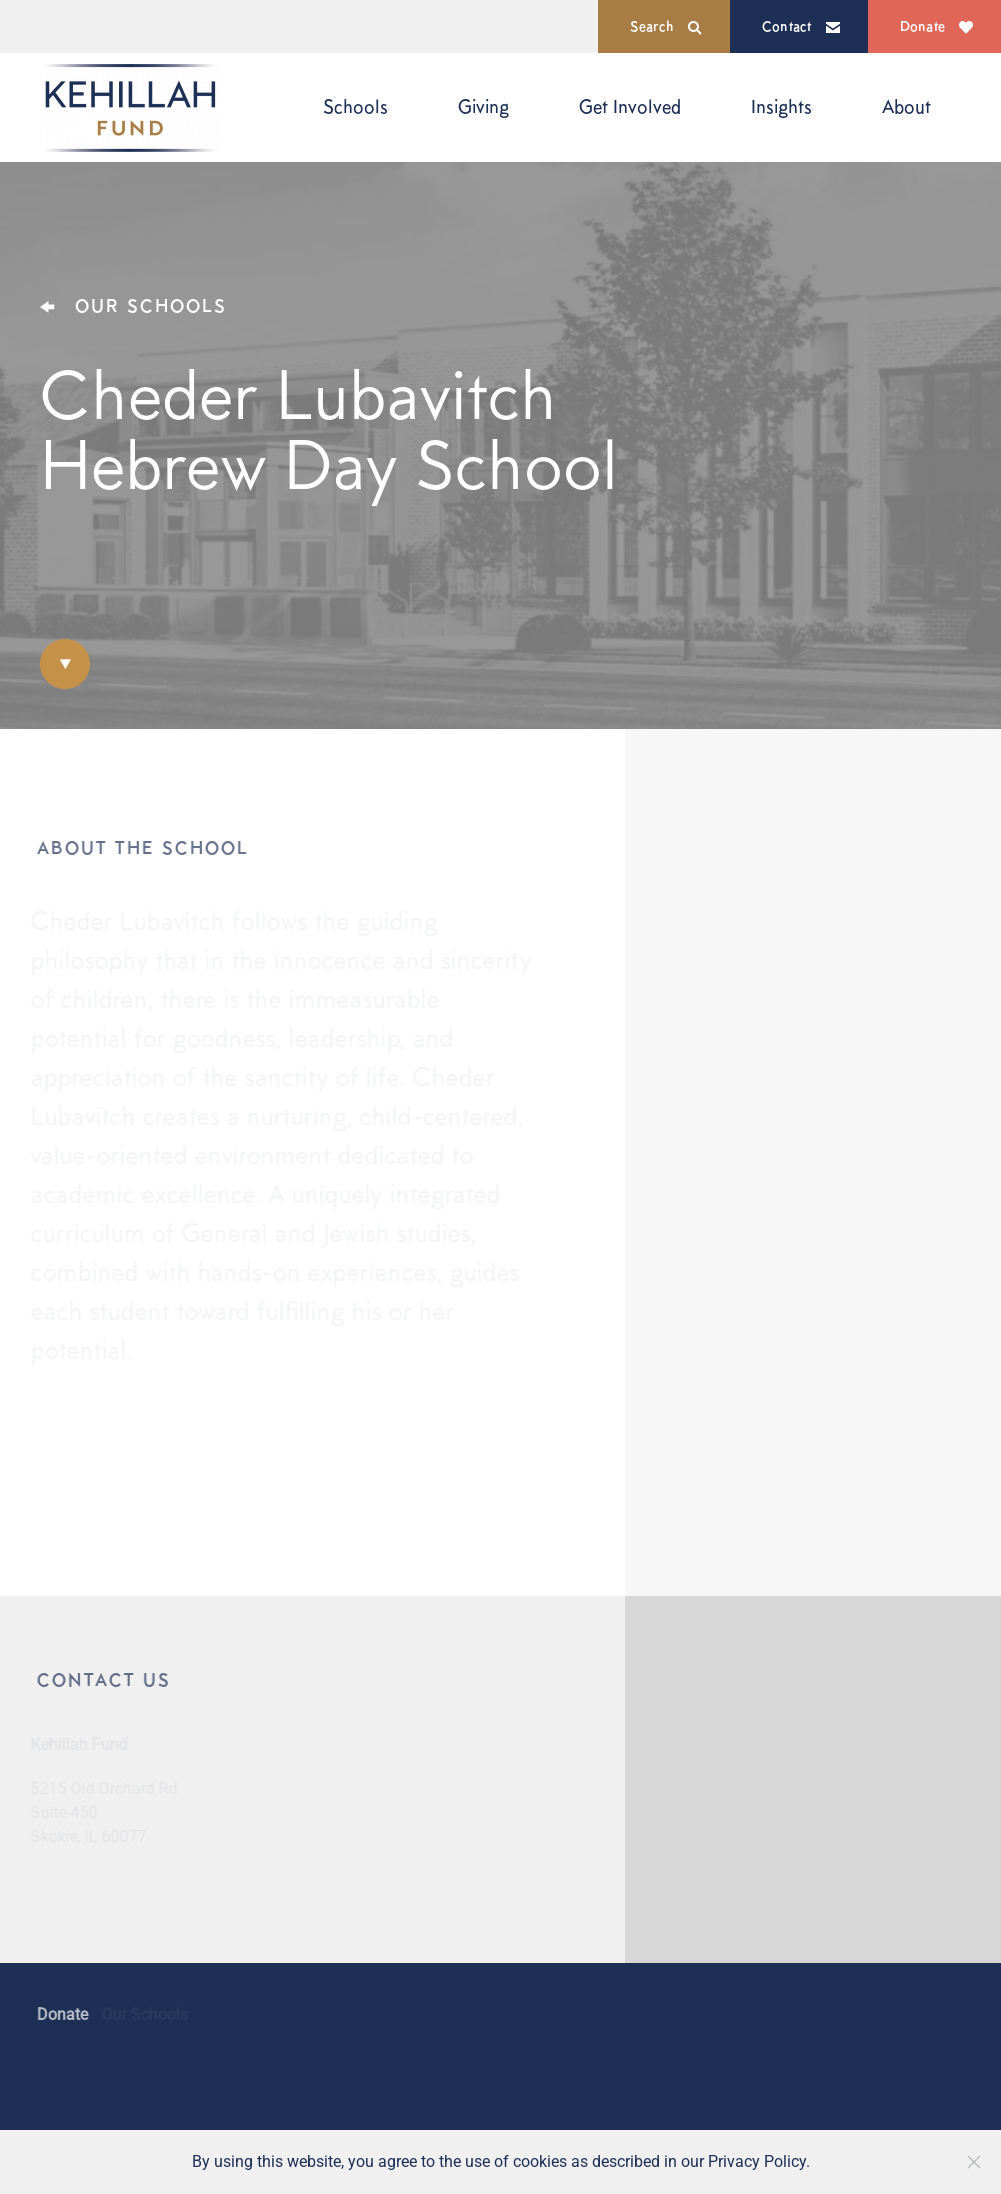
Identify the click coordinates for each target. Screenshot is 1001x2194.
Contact (801, 26)
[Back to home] (130, 107)
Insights (781, 106)
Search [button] (666, 26)
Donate (936, 26)
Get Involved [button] (630, 106)
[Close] (974, 2162)
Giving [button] (483, 106)
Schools (355, 106)
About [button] (906, 106)
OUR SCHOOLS (133, 305)
